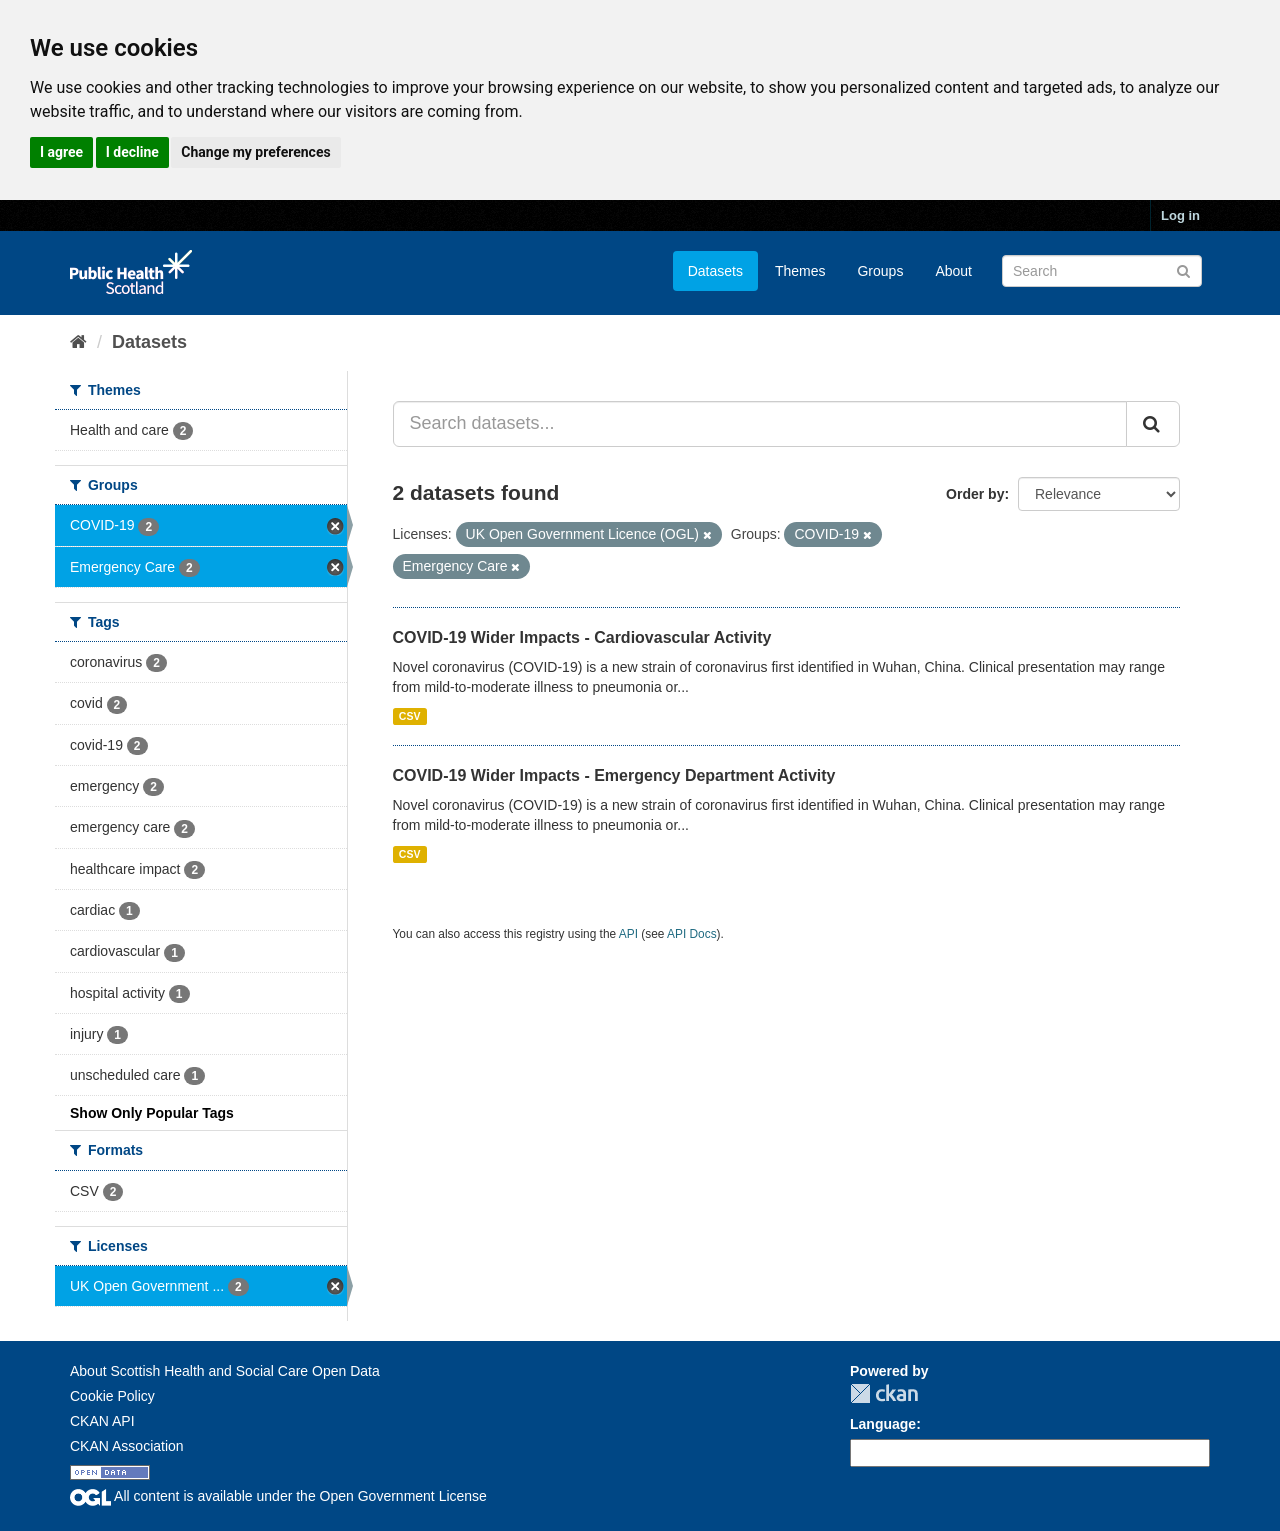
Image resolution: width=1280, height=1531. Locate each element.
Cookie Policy (112, 1396)
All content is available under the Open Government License (278, 1496)
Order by (975, 494)
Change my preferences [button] (255, 152)
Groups (880, 271)
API (628, 934)
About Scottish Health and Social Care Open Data (225, 1371)
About (953, 271)
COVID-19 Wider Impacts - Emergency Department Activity (614, 775)
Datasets (715, 271)
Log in (1180, 215)
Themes (800, 271)
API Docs (692, 934)
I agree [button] (61, 152)
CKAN (884, 1393)
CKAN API (102, 1421)
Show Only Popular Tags (152, 1113)
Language (883, 1424)
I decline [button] (132, 152)
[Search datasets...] (760, 424)
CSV (410, 716)
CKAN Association (127, 1446)
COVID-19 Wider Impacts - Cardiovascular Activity (582, 637)
